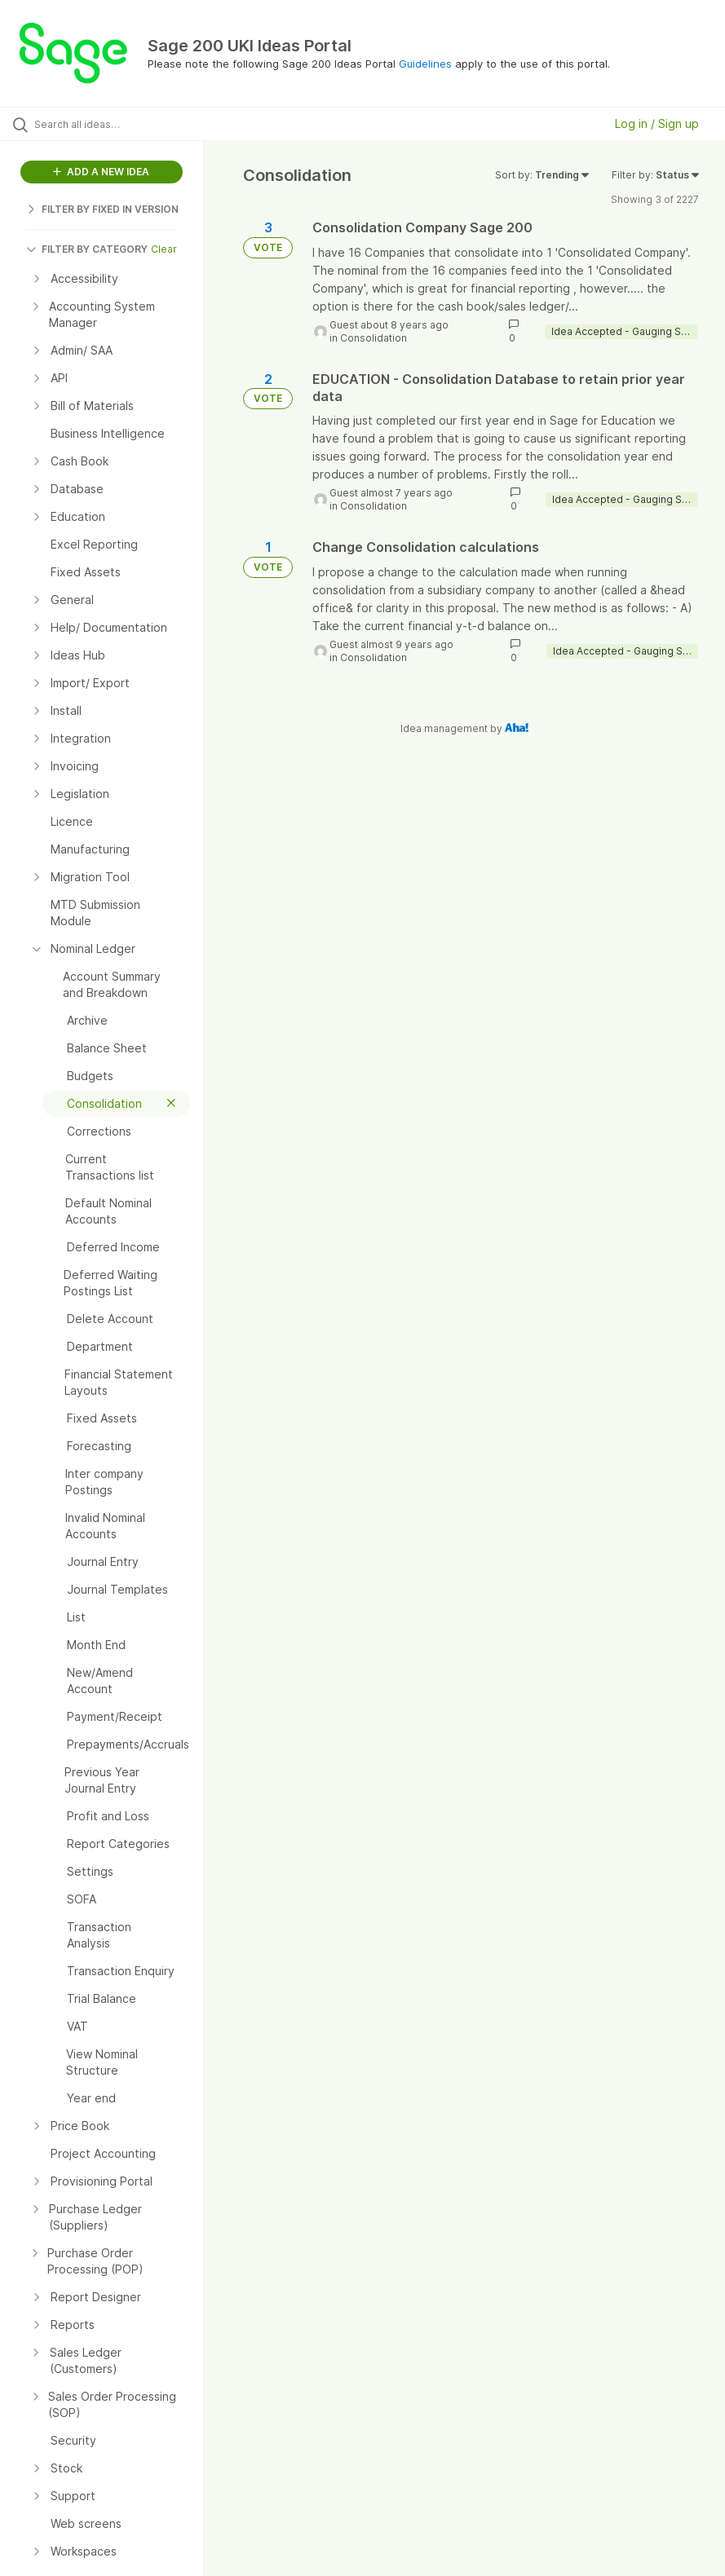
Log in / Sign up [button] (657, 123)
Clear (164, 249)
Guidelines (425, 63)
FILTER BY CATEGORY (87, 249)
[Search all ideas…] (110, 124)
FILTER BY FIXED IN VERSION (102, 209)
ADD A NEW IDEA (101, 171)
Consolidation (373, 338)
